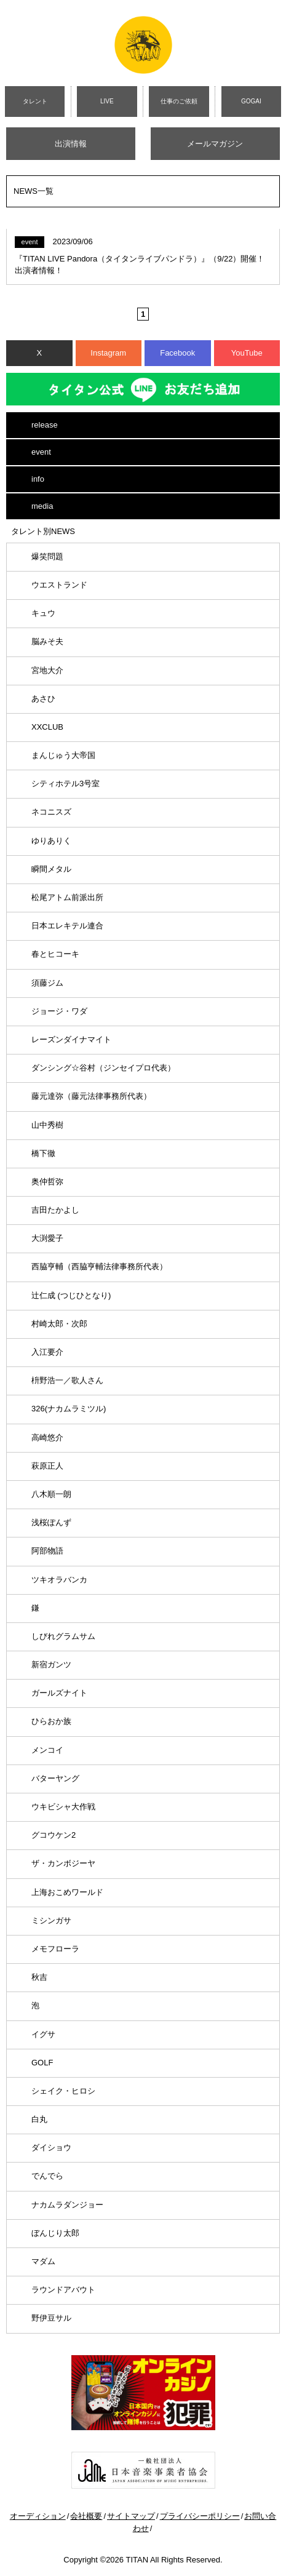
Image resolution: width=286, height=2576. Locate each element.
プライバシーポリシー (200, 2516)
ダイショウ (51, 2147)
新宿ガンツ (51, 1664)
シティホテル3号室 (65, 783)
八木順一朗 (51, 1494)
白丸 (39, 2119)
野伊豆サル (51, 2318)
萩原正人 (47, 1465)
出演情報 (71, 143)
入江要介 (47, 1352)
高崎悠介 (47, 1437)
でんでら (47, 2175)
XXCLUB (47, 727)
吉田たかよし (55, 1209)
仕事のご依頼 (179, 101)
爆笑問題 (47, 556)
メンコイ (47, 1750)
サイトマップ (131, 2516)
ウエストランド (59, 584)
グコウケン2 (53, 1835)
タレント (35, 101)
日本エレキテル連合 (67, 925)
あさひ (43, 698)
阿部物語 (47, 1550)
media (42, 506)
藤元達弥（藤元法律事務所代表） (91, 1096)
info (37, 479)
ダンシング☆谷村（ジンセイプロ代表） (103, 1067)
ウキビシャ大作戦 (63, 1806)
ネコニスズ (51, 811)
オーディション (38, 2516)
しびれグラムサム (63, 1636)
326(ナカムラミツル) (68, 1408)
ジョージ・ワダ (59, 1011)
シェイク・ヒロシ (63, 2090)
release (44, 424)
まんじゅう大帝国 (63, 755)
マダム (43, 2261)
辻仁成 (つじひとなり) (71, 1295)
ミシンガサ (51, 1920)
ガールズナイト (59, 1692)
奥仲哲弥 (47, 1181)
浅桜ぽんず (51, 1522)
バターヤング (55, 1778)
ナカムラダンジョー (67, 2204)
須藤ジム (47, 982)
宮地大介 (47, 670)
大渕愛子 (47, 1238)
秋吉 (39, 1977)
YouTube (247, 352)
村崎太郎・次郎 (59, 1323)
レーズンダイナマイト (71, 1039)
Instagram (108, 352)
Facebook (177, 352)
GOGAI (251, 101)
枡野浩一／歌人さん (67, 1380)
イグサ (43, 2034)
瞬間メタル (51, 869)
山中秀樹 (47, 1125)
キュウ (43, 613)
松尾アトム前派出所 (67, 897)
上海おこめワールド (67, 1892)
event (41, 452)
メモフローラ (55, 1948)
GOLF (42, 2062)
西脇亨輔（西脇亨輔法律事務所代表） (99, 1266)
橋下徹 (43, 1153)
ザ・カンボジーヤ (63, 1863)
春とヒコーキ (55, 954)
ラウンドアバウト (63, 2289)
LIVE (107, 101)
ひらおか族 (51, 1721)
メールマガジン (215, 143)
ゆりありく (51, 840)
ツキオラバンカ (59, 1579)
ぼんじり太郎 (55, 2233)
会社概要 (86, 2516)
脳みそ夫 (47, 641)
